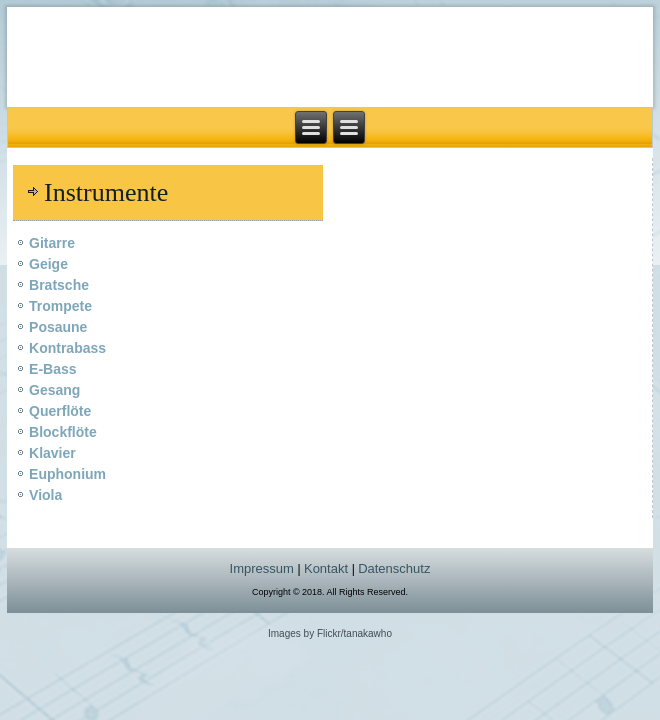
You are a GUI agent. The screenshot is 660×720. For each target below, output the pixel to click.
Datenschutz (394, 568)
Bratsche (59, 285)
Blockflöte (63, 432)
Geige (48, 264)
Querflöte (60, 411)
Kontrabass (67, 348)
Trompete (60, 306)
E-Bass (52, 369)
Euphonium (67, 474)
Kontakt (328, 568)
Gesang (54, 390)
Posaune (58, 327)
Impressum (262, 568)
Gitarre (52, 243)
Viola (45, 495)
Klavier (52, 453)
